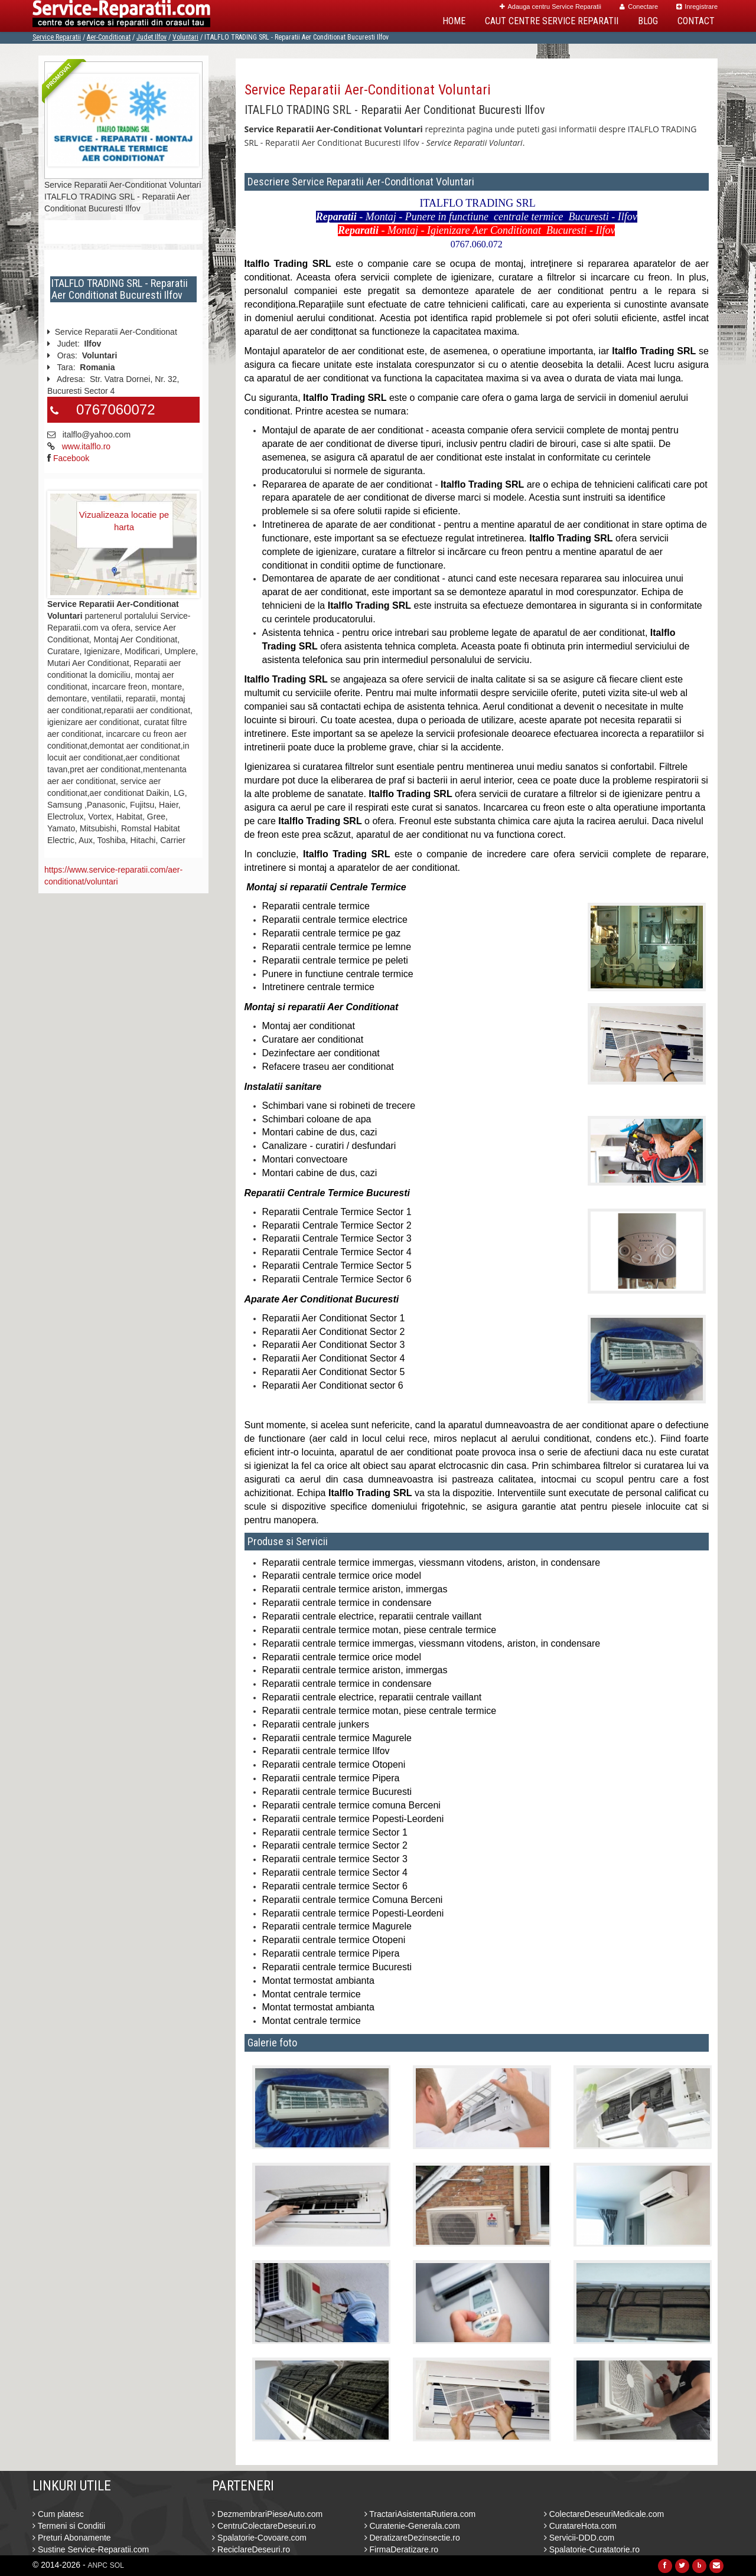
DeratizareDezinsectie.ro (412, 2537)
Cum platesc (58, 2514)
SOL (117, 2565)
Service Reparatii (56, 37)
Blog (648, 21)
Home (453, 21)
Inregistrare (697, 6)
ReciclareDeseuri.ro (251, 2549)
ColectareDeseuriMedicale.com (604, 2514)
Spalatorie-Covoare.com (259, 2537)
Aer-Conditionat (109, 37)
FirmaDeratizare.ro (401, 2549)
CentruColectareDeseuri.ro (263, 2526)
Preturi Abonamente (71, 2537)
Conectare (639, 6)
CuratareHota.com (580, 2526)
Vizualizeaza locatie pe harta (124, 521)
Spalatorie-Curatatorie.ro (592, 2549)
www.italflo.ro (86, 446)
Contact (696, 21)
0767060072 (115, 409)
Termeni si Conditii (68, 2526)
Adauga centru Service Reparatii (550, 6)
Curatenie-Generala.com (412, 2526)
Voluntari (185, 37)
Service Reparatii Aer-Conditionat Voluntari (368, 89)
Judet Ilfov (151, 37)
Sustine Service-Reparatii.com (90, 2549)
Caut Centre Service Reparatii (551, 21)
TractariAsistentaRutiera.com (420, 2514)
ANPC (97, 2565)
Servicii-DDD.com (579, 2537)
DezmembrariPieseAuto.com (267, 2514)
